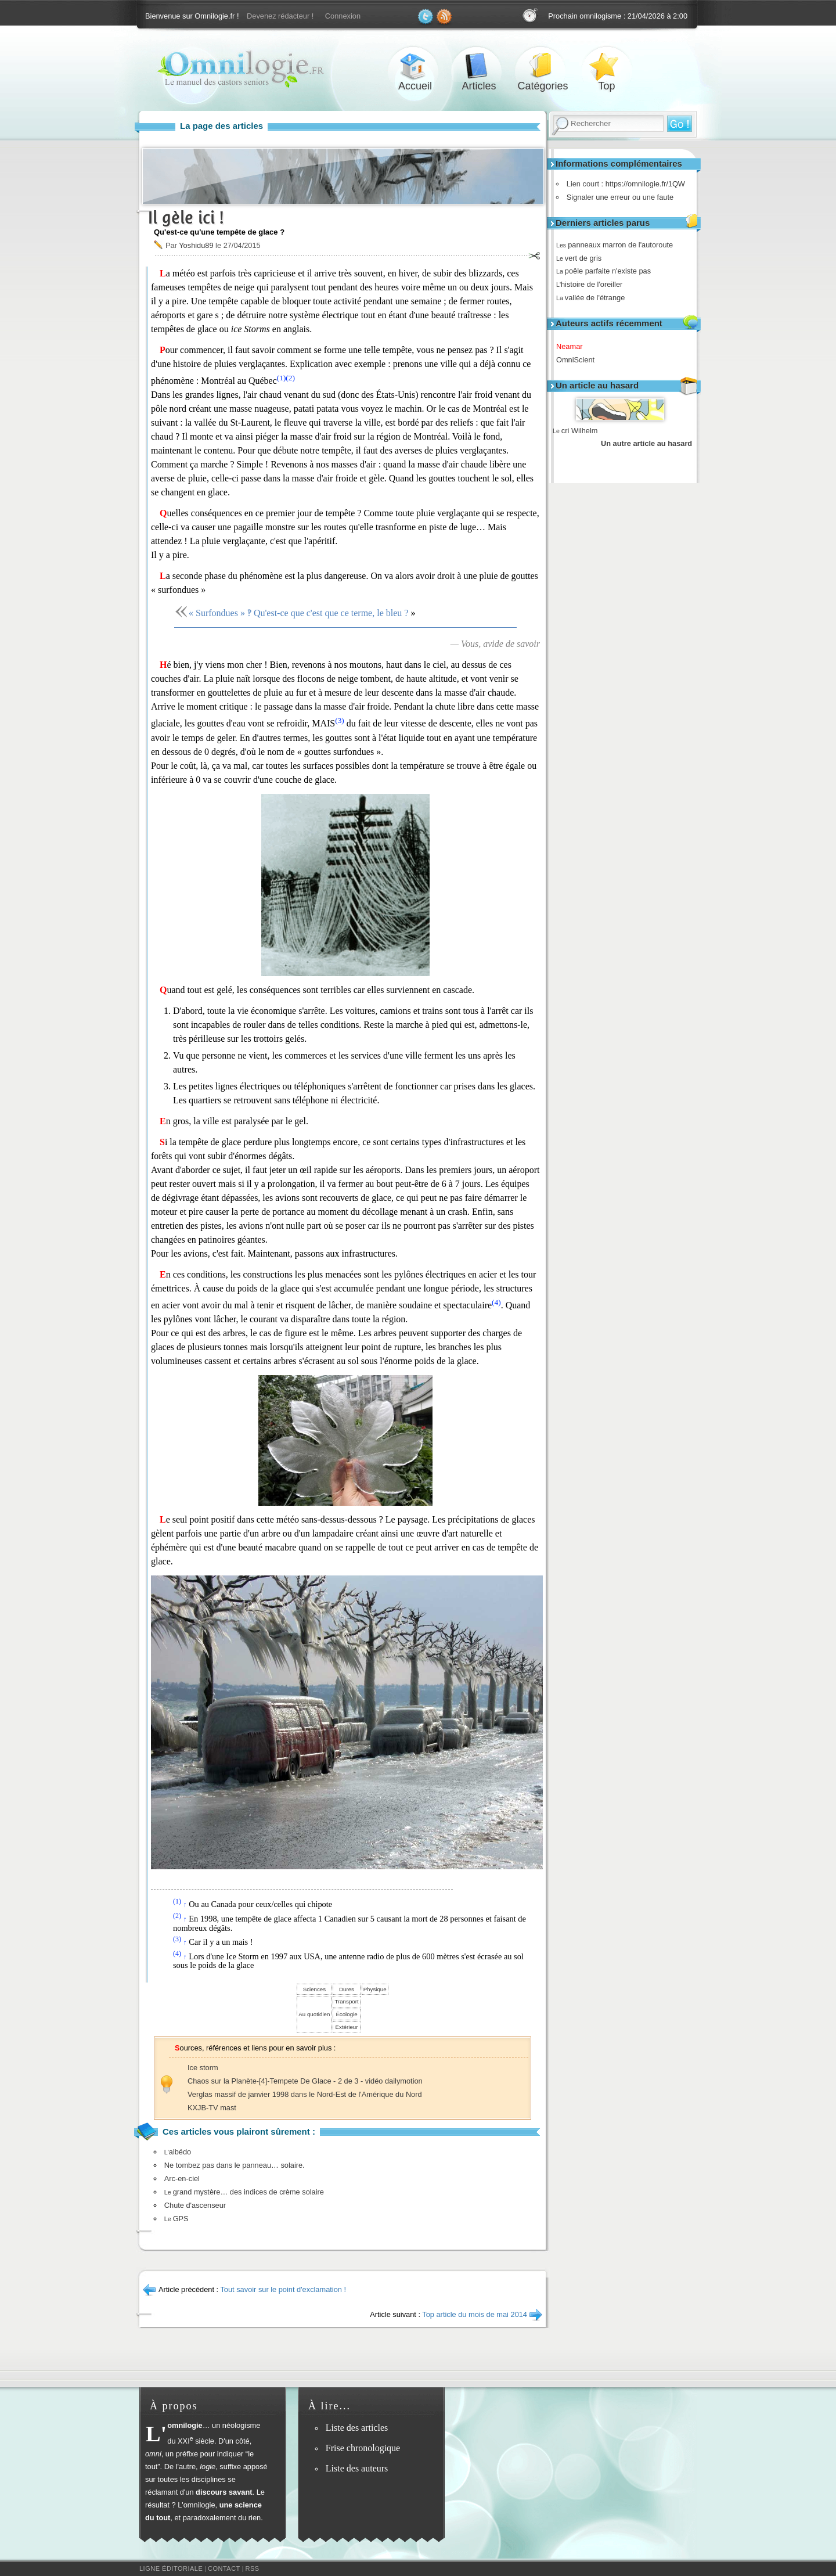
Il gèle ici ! (186, 217)
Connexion (343, 16)
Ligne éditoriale (171, 2568)
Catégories (543, 66)
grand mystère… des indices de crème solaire (244, 2192)
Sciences (314, 1989)
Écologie (346, 2014)
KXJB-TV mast (212, 2107)
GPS (176, 2218)
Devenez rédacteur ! (280, 16)
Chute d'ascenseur (195, 2205)
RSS (253, 2568)
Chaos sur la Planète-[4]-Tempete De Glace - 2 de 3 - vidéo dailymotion (305, 2081)
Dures (346, 1989)
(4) (496, 1302)
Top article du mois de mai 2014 (474, 2314)
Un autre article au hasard (646, 443)
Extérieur (347, 2027)
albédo (177, 2151)
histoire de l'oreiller (593, 284)
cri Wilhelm (575, 430)
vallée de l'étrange (594, 297)
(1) (281, 377)
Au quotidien (314, 2014)
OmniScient (579, 359)
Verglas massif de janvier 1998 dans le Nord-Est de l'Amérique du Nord (305, 2094)
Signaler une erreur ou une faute (617, 197)
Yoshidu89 (196, 245)
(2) (290, 377)
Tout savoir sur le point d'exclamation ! (283, 2289)
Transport (346, 2001)
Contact (224, 2568)
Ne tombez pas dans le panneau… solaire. (234, 2165)
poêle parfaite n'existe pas (607, 271)
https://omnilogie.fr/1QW (642, 183)
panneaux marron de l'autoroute (618, 244)
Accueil (415, 66)
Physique (375, 1989)
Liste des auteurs (357, 2468)
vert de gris (583, 258)
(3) (339, 720)
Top (607, 66)
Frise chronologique (363, 2448)
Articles (479, 66)
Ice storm (203, 2067)
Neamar (573, 346)
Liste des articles (357, 2428)
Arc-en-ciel (182, 2178)
